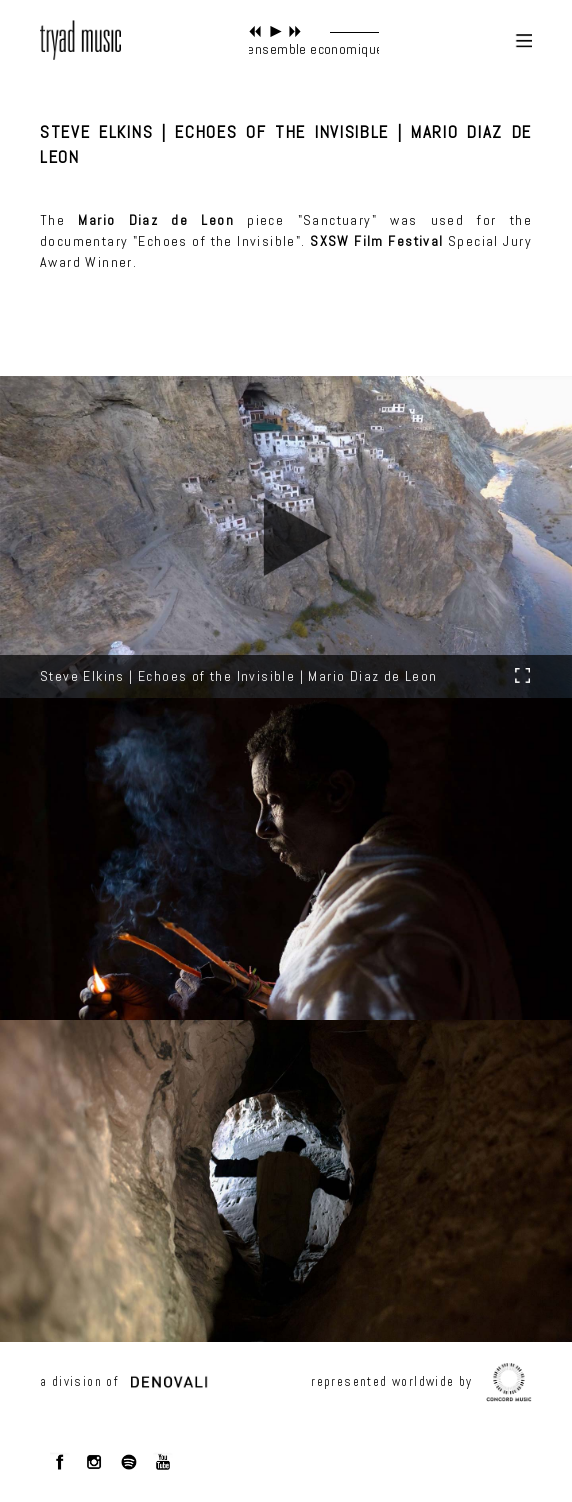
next (295, 31)
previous (255, 31)
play (275, 31)
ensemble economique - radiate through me (378, 49)
